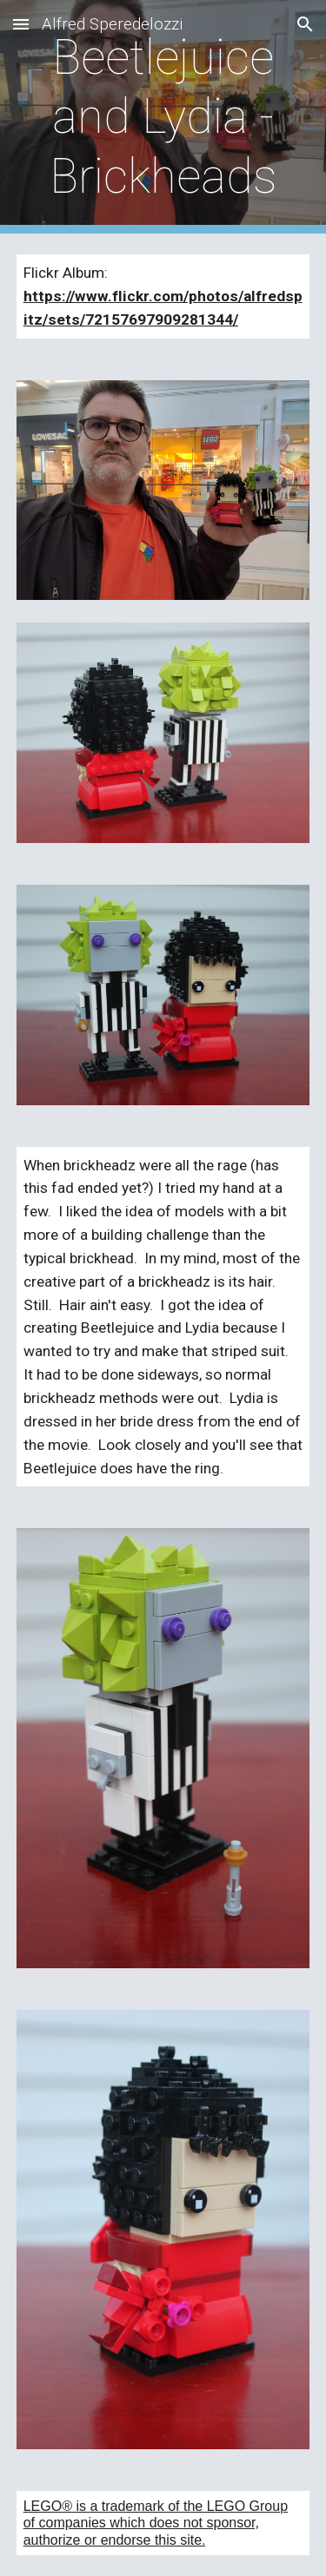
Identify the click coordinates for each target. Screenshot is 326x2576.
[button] (21, 24)
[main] (163, 117)
